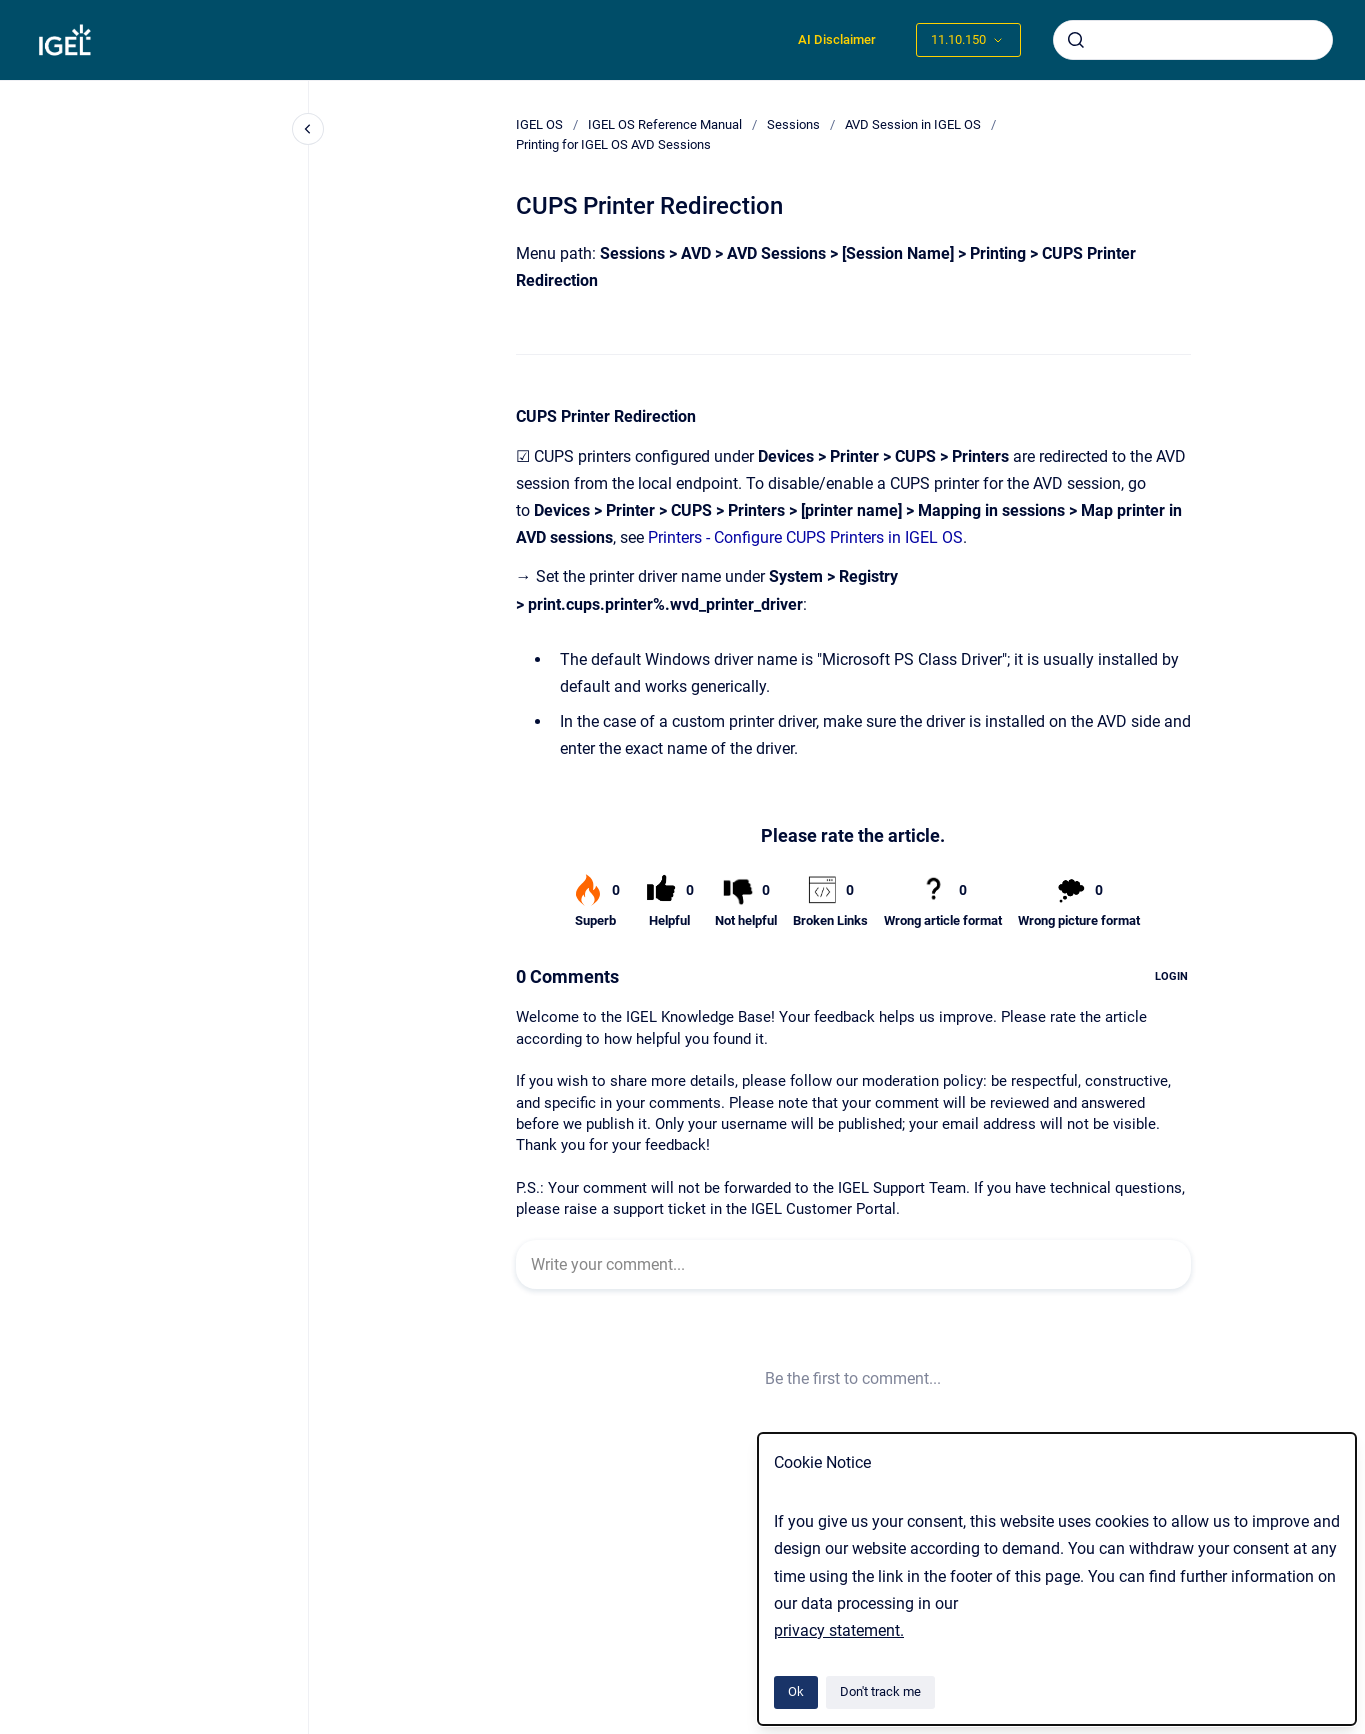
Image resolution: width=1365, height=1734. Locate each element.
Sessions (793, 124)
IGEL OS (539, 124)
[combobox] (1193, 40)
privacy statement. (839, 1630)
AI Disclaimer (837, 39)
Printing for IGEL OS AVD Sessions (613, 144)
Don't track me (880, 1691)
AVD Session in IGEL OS (913, 124)
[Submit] (1076, 40)
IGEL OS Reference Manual (665, 124)
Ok (796, 1691)
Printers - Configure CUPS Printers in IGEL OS (805, 537)
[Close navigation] (308, 129)
